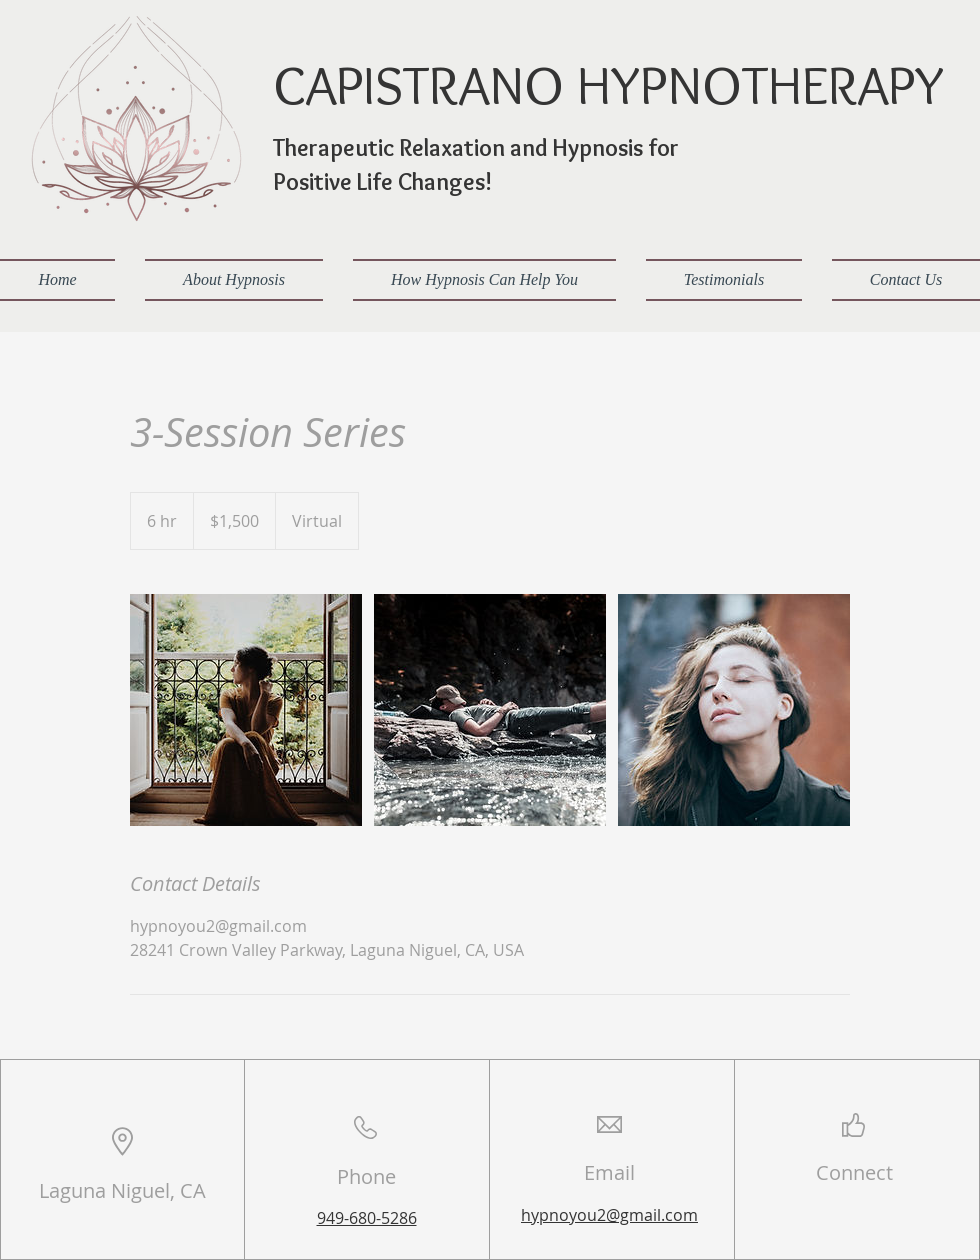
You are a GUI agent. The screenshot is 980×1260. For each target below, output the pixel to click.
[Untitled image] (246, 710)
